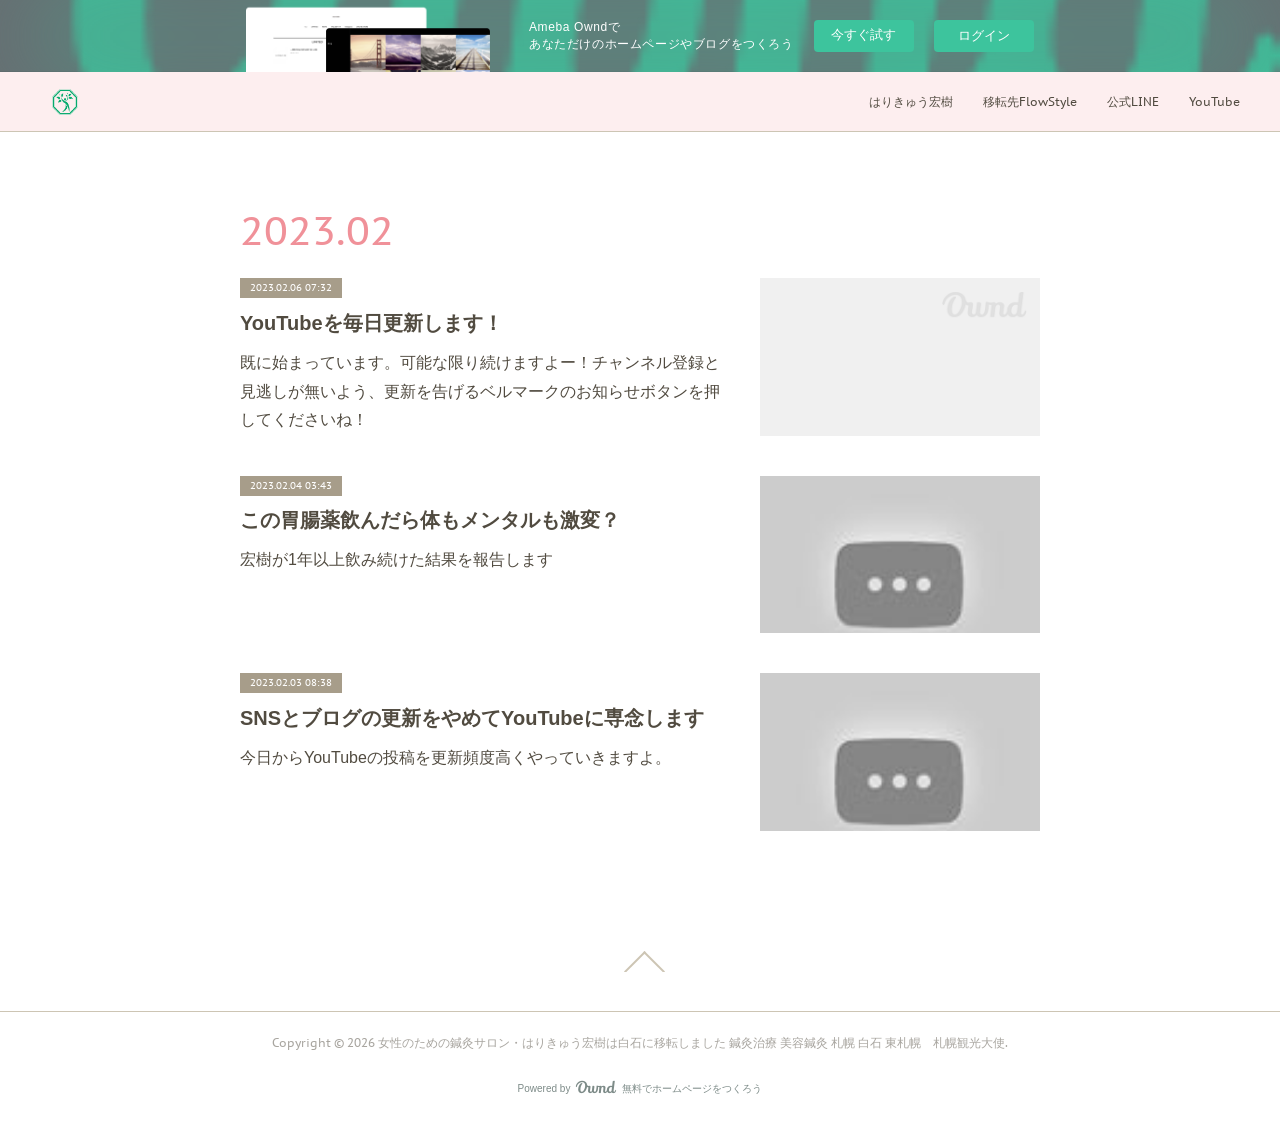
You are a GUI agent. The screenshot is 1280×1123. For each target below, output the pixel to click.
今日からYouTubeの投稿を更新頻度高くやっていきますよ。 (455, 757)
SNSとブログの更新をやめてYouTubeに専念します (472, 718)
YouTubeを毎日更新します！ (371, 323)
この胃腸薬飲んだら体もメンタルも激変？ (430, 520)
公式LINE (1133, 101)
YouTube (1214, 101)
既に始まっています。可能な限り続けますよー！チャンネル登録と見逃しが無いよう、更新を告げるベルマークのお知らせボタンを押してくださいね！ (480, 391)
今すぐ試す (863, 34)
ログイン (984, 35)
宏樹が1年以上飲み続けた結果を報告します (396, 559)
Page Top (640, 962)
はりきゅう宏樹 (911, 101)
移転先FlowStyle (1030, 101)
